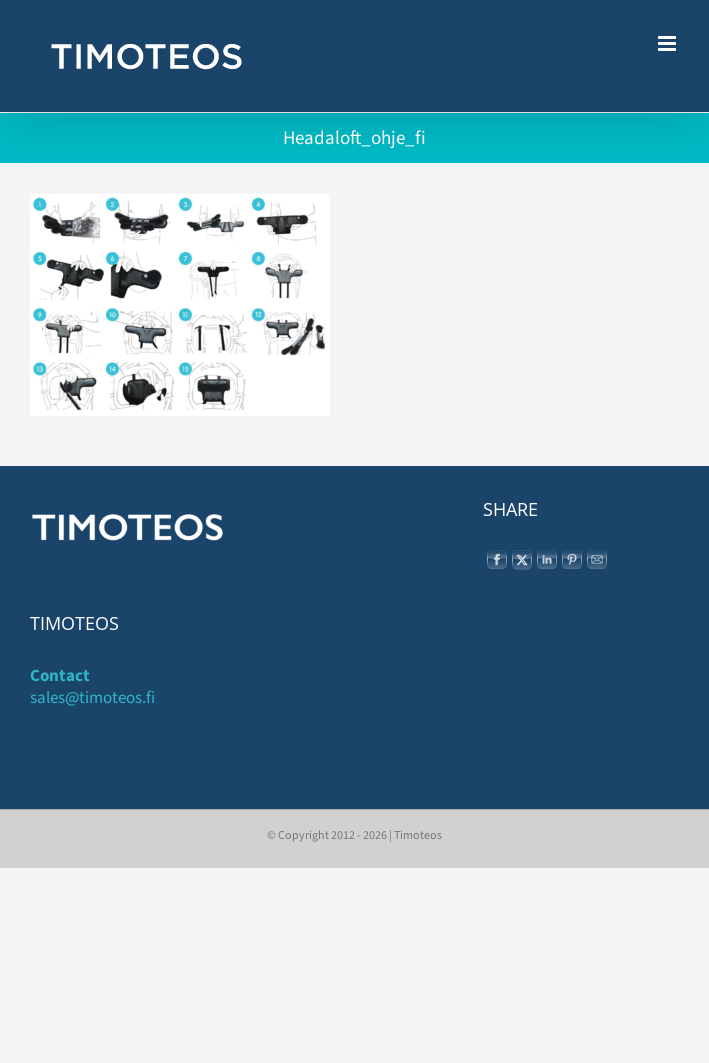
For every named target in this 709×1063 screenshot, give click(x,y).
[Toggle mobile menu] (668, 43)
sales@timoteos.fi (92, 698)
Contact (60, 676)
